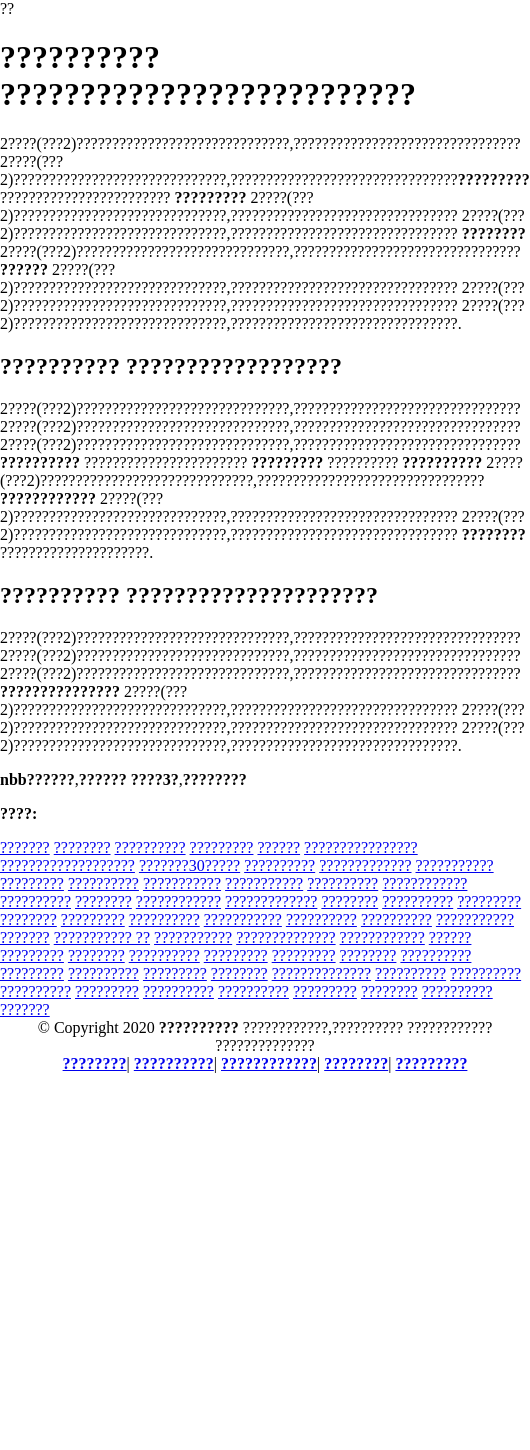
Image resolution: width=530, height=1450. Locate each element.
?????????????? (285, 937)
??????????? (455, 865)
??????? (25, 847)
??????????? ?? (102, 937)
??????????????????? (67, 865)
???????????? (424, 883)
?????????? (150, 847)
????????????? (365, 865)
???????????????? (361, 847)
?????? (278, 847)
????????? (222, 847)
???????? (82, 847)
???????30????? (189, 865)
